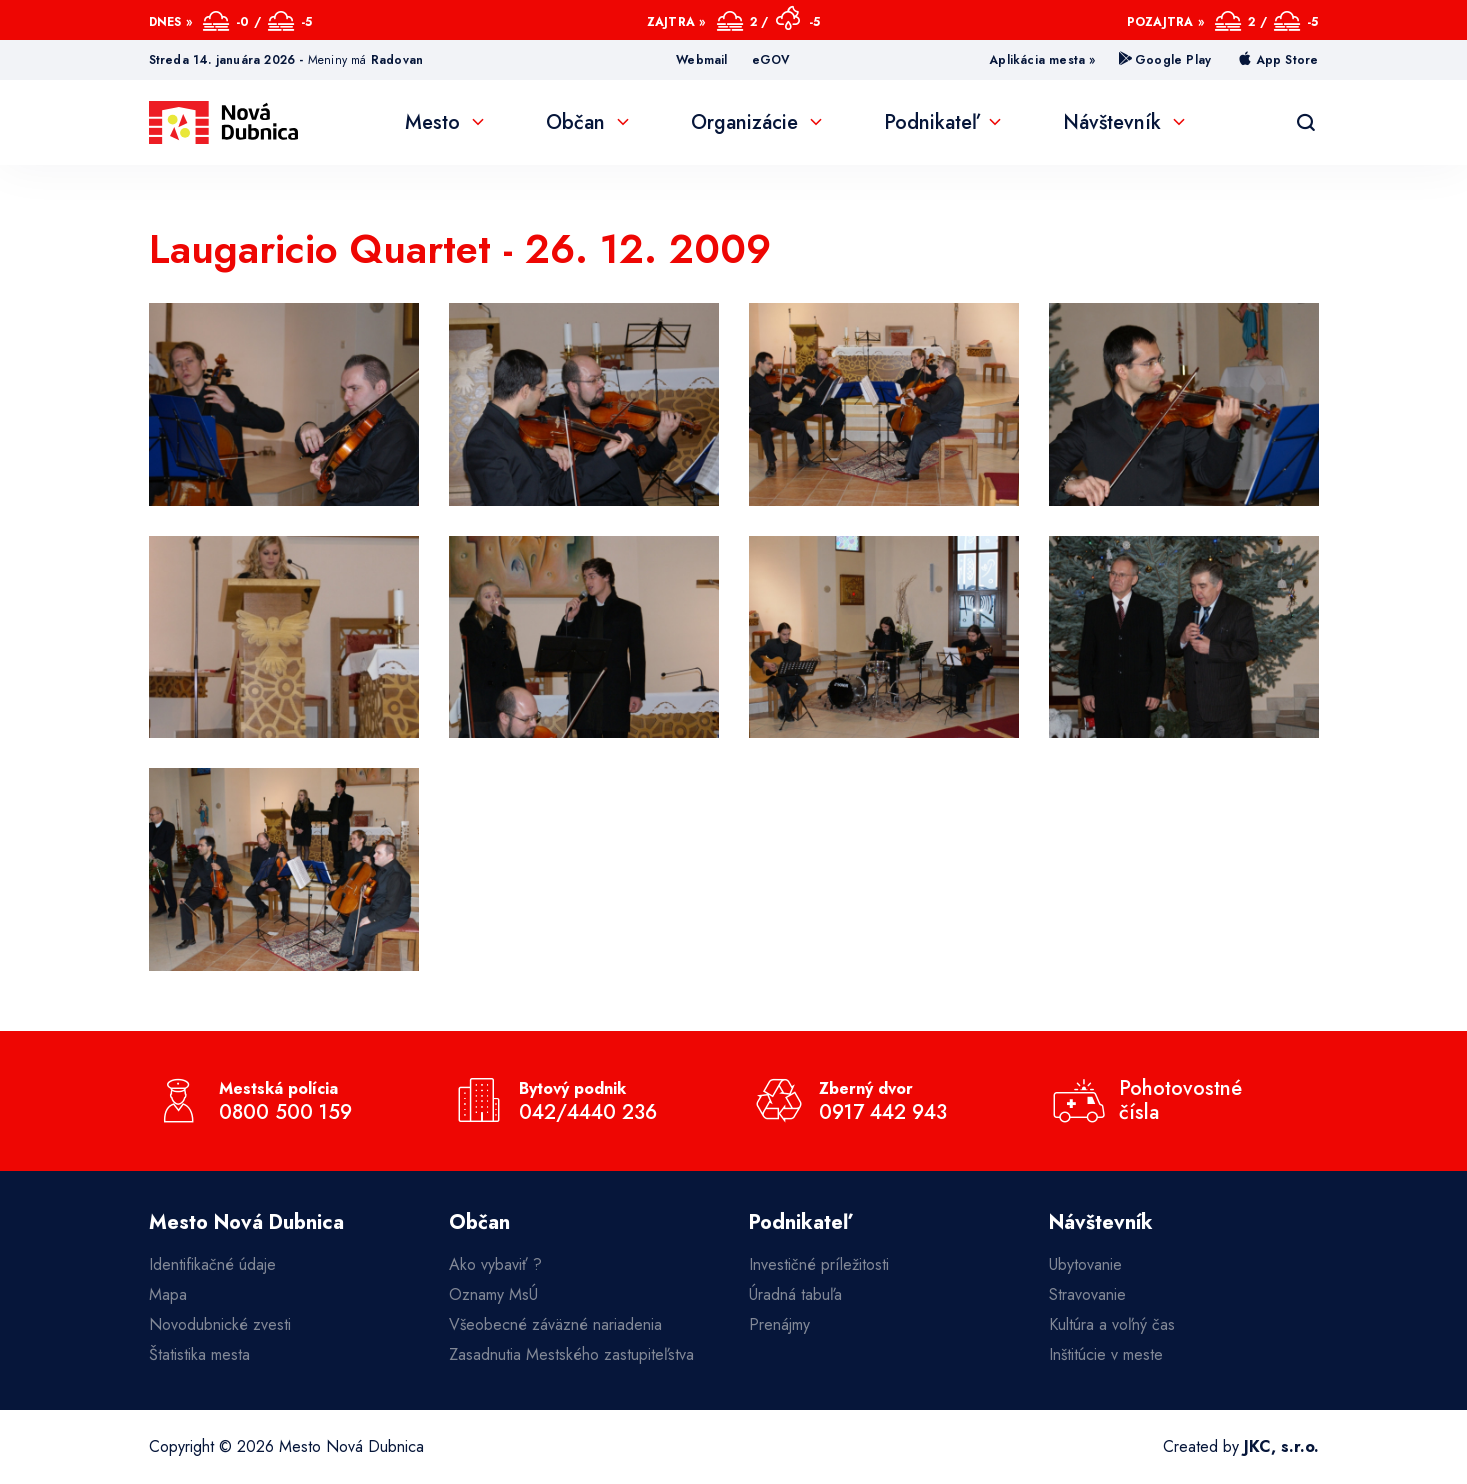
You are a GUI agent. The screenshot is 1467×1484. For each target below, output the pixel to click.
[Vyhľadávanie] (1306, 123)
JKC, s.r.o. (1281, 1446)
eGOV (771, 60)
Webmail (701, 60)
